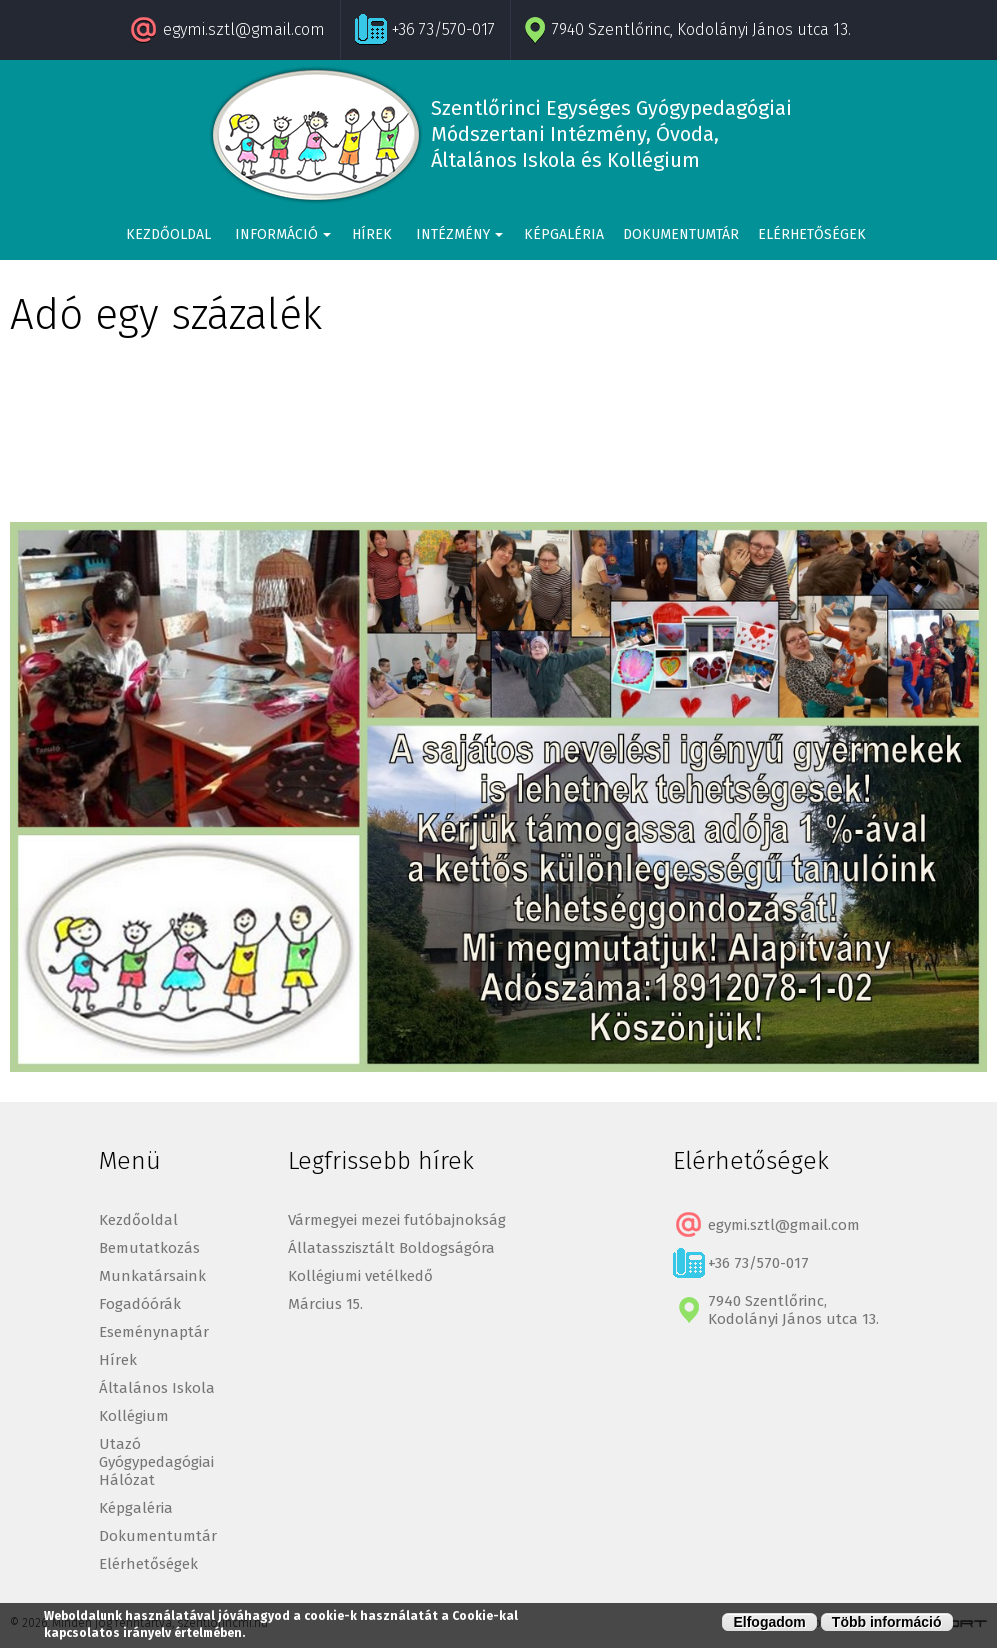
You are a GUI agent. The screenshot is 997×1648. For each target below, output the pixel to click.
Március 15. (325, 1304)
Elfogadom (769, 1622)
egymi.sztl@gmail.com (244, 29)
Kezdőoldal (168, 234)
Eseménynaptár (154, 1332)
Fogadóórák (140, 1304)
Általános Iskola (157, 1388)
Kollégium (134, 1416)
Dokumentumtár (681, 234)
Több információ (887, 1622)
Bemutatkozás (149, 1248)
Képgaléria (564, 234)
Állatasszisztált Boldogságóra (391, 1248)
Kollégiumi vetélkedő (360, 1276)
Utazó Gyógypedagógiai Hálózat (156, 1462)
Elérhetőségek (812, 234)
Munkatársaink (152, 1276)
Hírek (372, 234)
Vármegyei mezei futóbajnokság (397, 1220)
